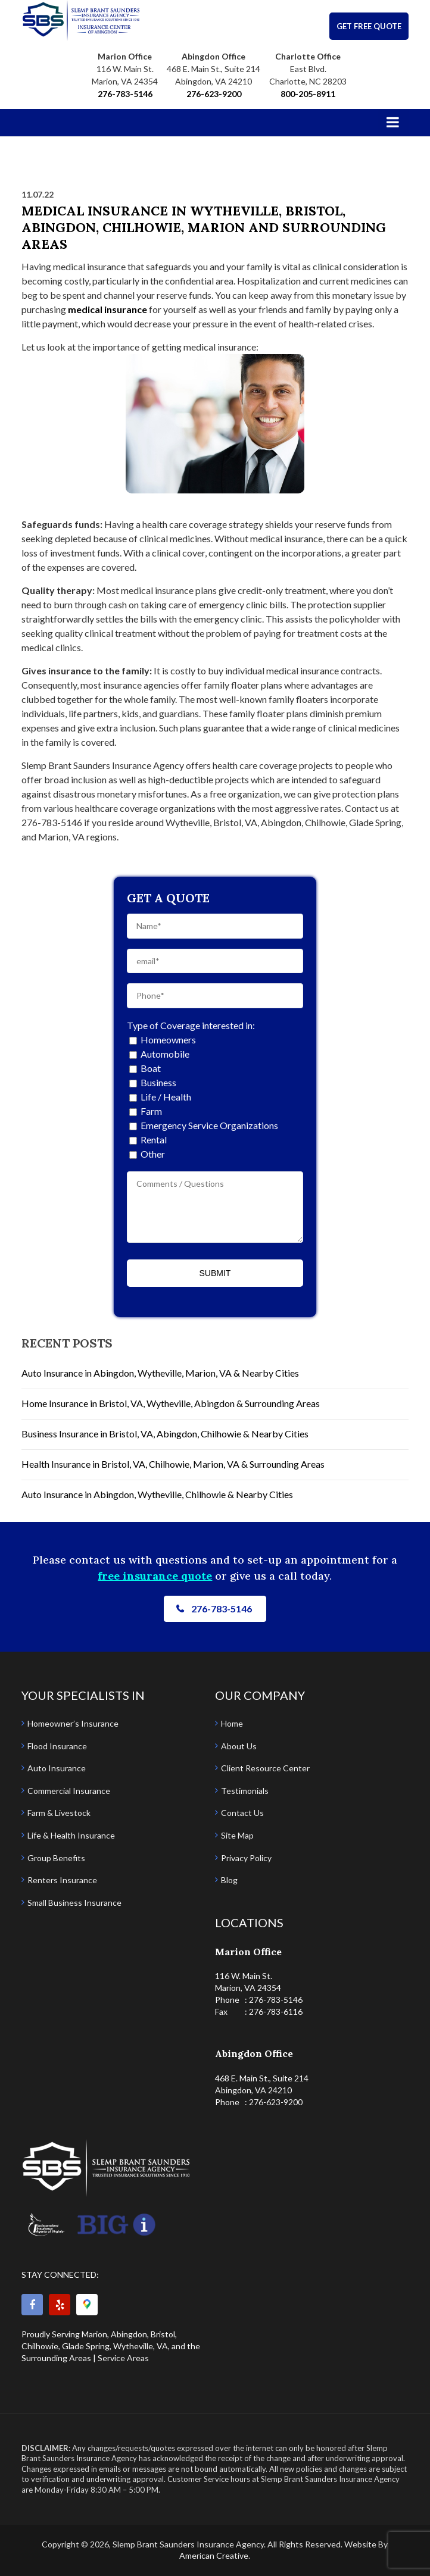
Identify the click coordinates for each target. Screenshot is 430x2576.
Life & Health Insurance (71, 1835)
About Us (239, 1746)
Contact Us (242, 1813)
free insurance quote (155, 1576)
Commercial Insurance (68, 1791)
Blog (229, 1880)
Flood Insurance (57, 1746)
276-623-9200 (213, 94)
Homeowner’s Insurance (73, 1723)
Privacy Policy (246, 1858)
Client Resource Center (265, 1768)
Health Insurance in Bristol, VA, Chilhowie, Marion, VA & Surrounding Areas (173, 1464)
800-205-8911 (308, 94)
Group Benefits (56, 1858)
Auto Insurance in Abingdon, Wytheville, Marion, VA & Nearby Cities (160, 1372)
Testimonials (245, 1791)
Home (232, 1723)
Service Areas (123, 2358)
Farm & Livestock (59, 1813)
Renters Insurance (62, 1880)
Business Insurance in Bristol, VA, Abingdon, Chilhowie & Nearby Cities (165, 1433)
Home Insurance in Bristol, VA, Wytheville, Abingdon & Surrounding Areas (170, 1403)
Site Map (237, 1835)
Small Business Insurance (74, 1902)
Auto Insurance (56, 1768)
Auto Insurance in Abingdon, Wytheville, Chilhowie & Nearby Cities (157, 1494)
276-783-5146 (125, 94)
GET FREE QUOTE (368, 26)
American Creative (213, 2555)
